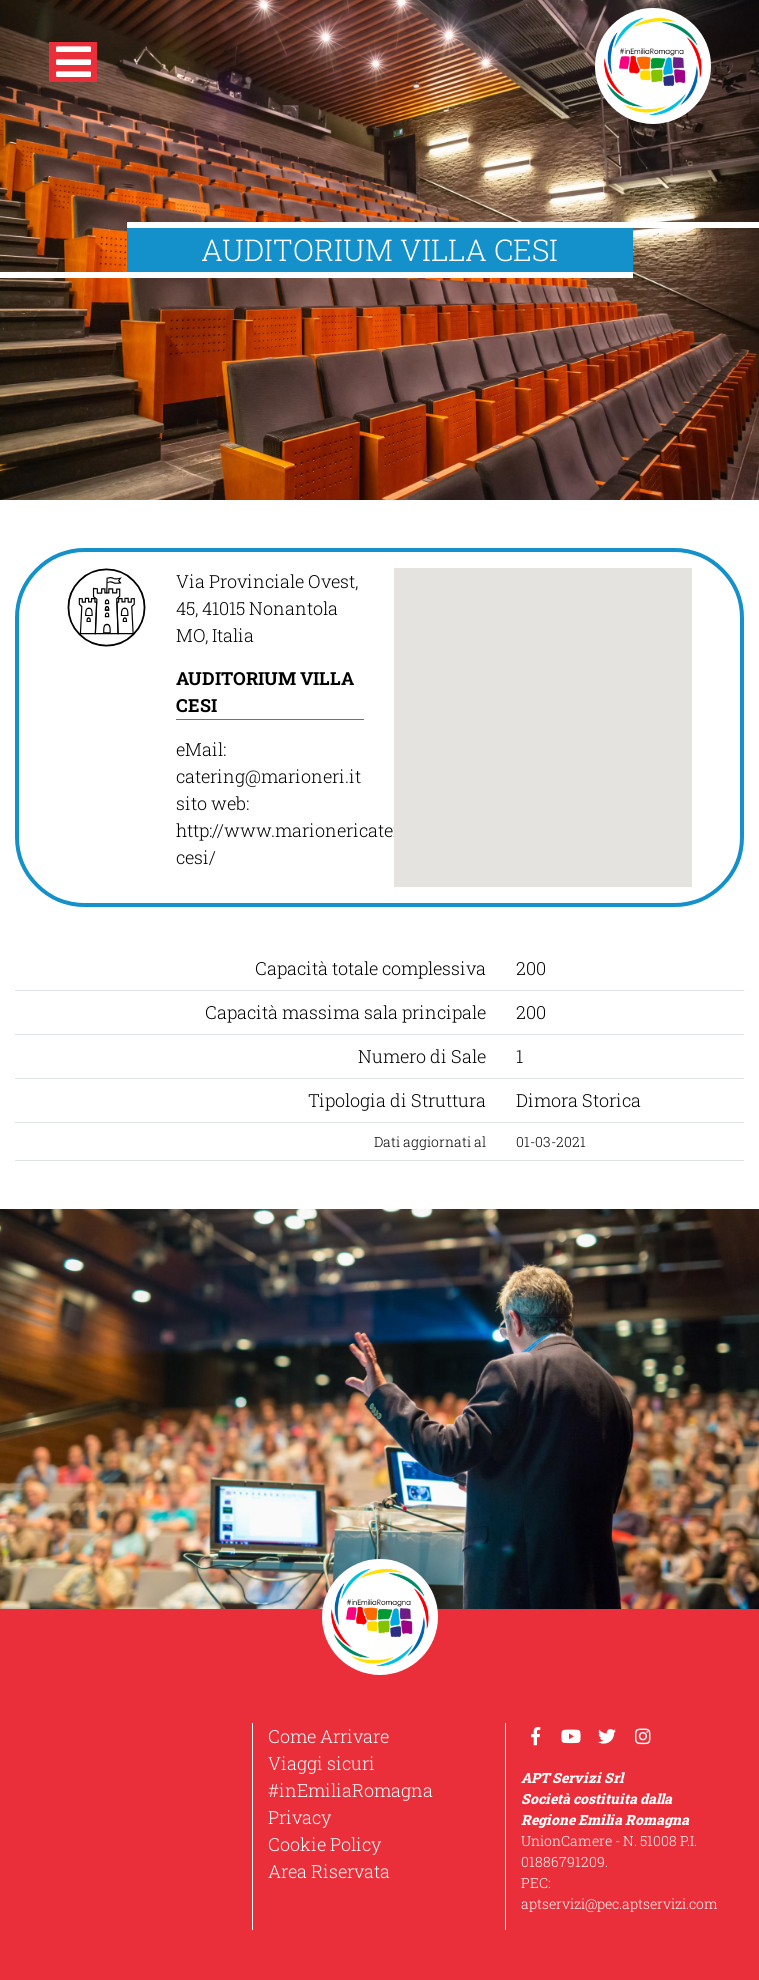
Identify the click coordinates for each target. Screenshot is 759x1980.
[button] (73, 66)
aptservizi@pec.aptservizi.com (619, 1903)
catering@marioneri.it (268, 776)
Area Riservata (329, 1871)
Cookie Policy (324, 1844)
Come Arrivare (328, 1736)
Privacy (299, 1817)
